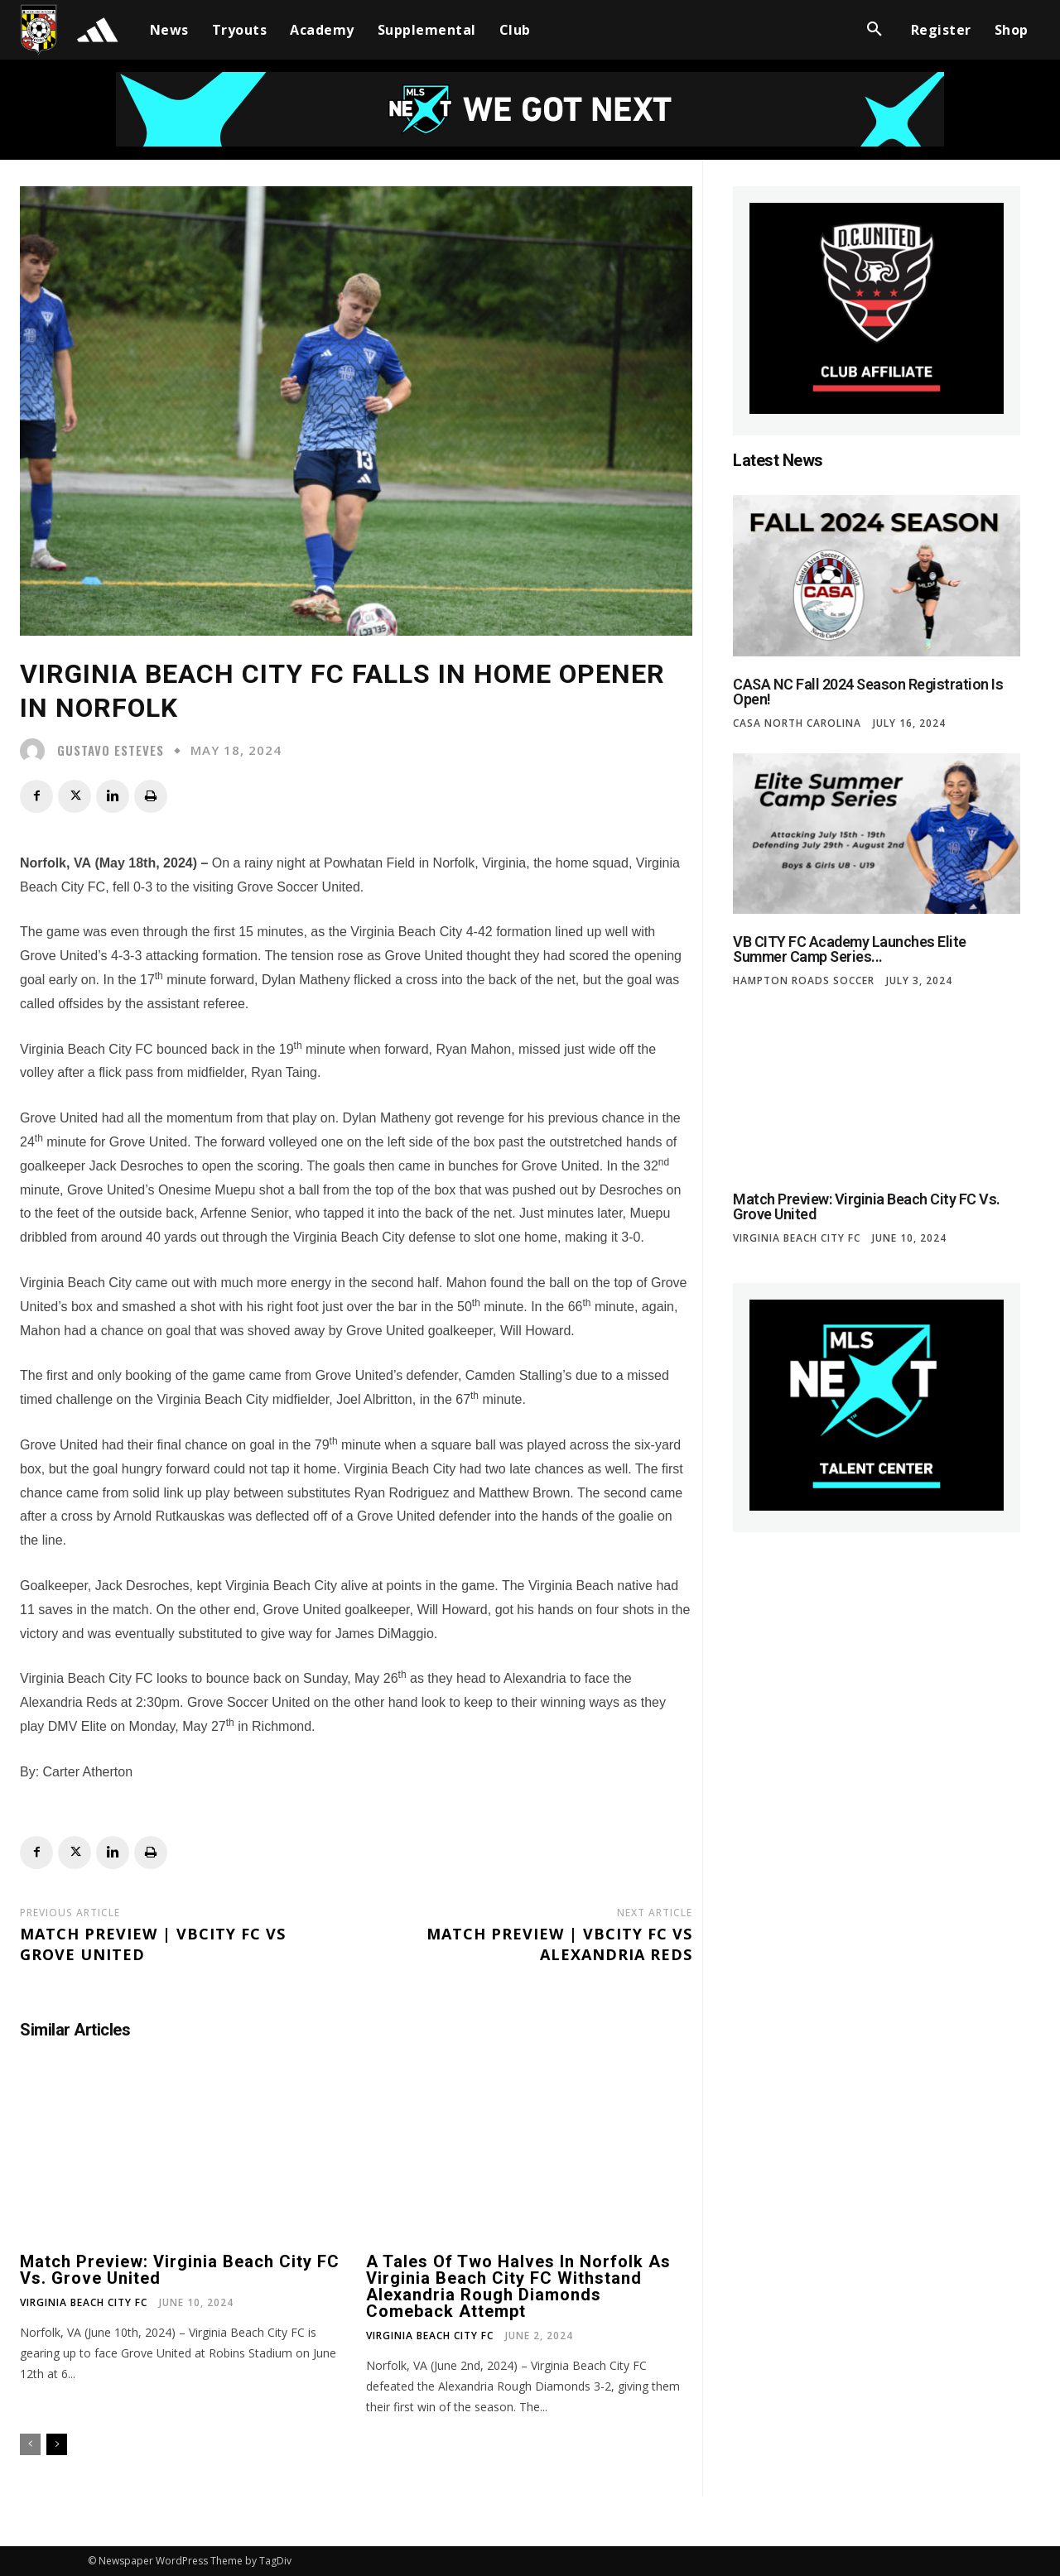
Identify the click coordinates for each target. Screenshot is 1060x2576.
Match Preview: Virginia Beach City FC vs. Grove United (180, 2270)
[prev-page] (30, 2444)
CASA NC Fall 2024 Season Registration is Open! (868, 691)
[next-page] (56, 2444)
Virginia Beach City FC (83, 2303)
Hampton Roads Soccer (803, 981)
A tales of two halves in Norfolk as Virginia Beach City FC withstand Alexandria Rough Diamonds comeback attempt (518, 2286)
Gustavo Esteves (110, 750)
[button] (874, 30)
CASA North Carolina (797, 723)
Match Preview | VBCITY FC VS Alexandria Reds (559, 1944)
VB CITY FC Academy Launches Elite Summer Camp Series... (849, 949)
